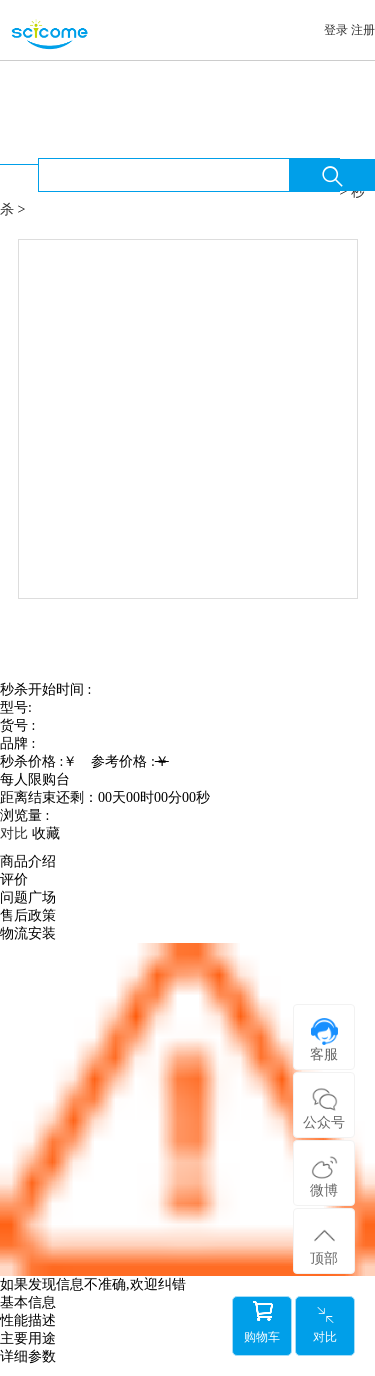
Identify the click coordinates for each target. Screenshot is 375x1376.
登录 (336, 30)
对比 (325, 1324)
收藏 (46, 833)
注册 (363, 30)
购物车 (262, 1322)
